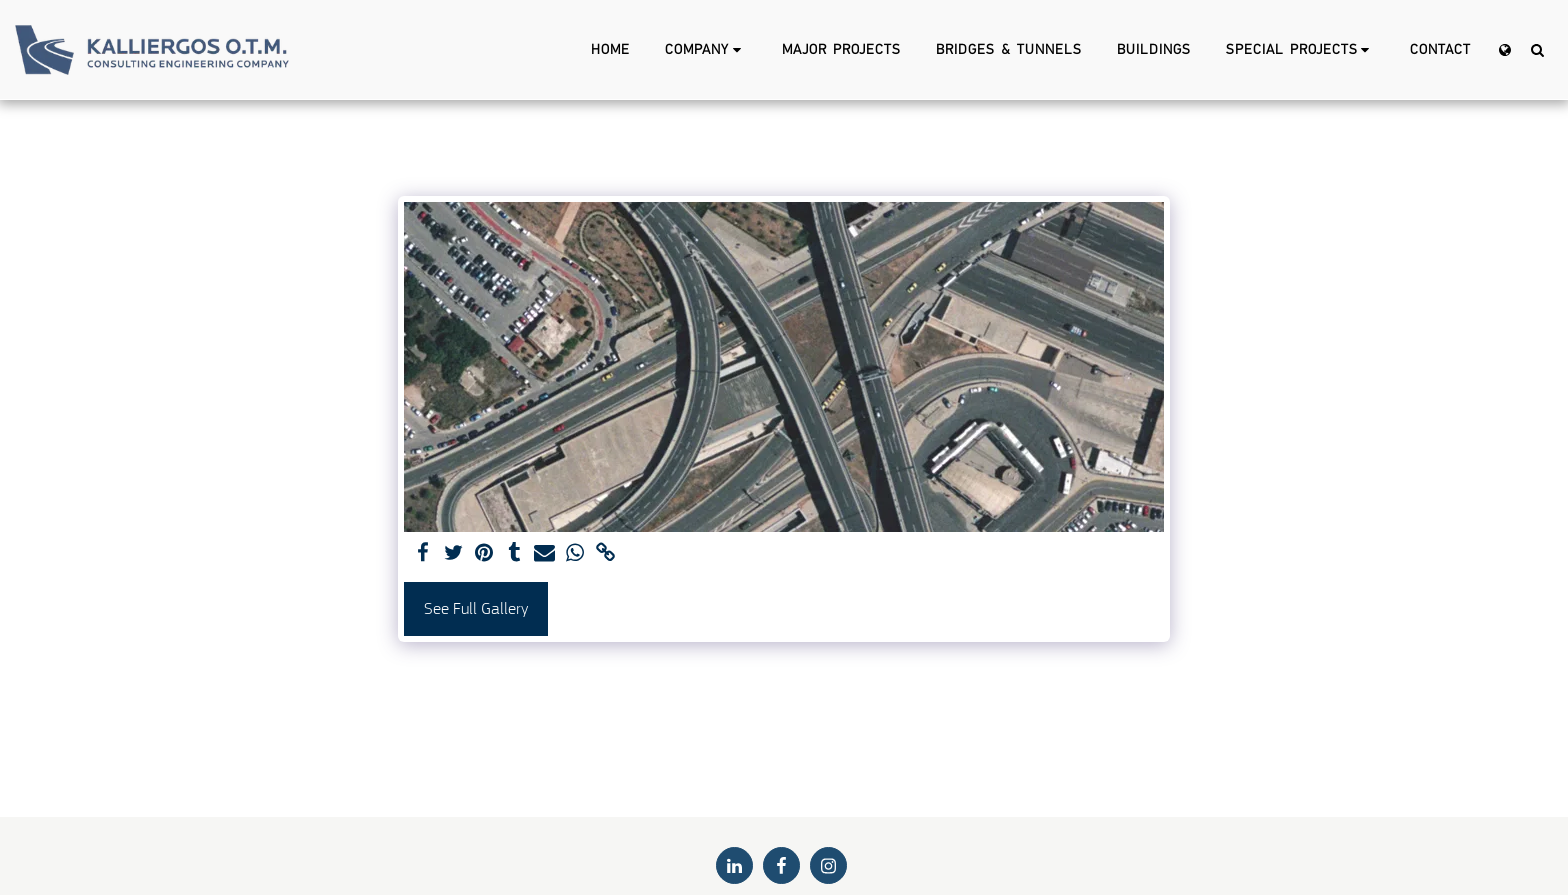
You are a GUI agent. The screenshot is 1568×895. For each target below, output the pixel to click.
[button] (706, 50)
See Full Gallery (476, 608)
